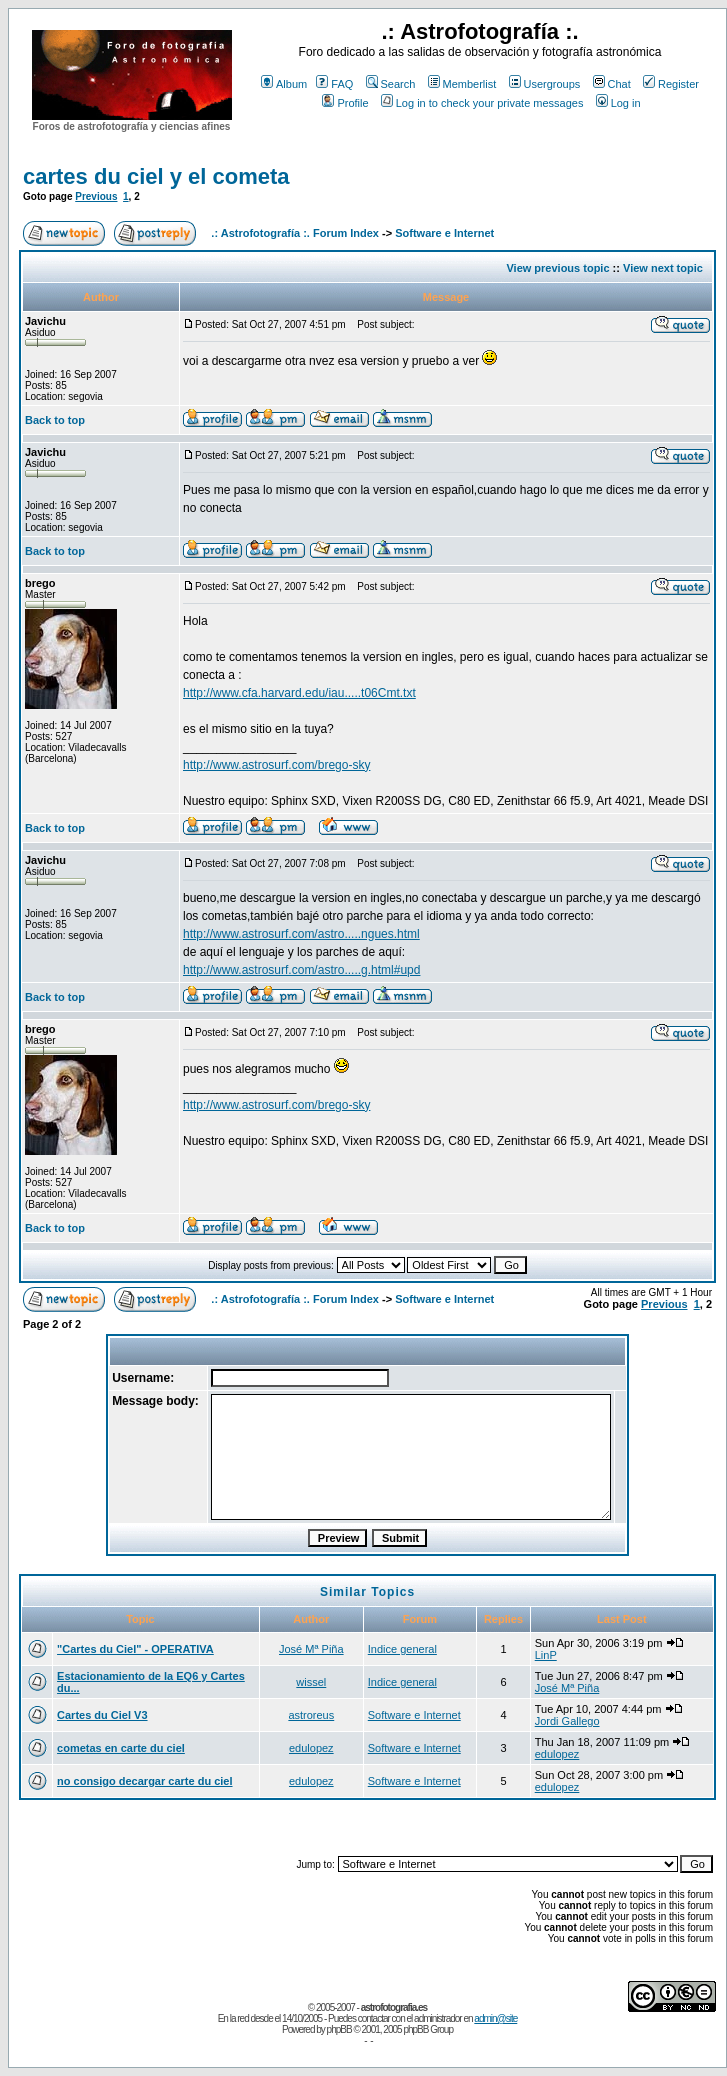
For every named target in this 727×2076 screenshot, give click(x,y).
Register (671, 84)
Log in (618, 103)
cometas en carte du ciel (121, 1748)
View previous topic (557, 268)
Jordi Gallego (567, 1721)
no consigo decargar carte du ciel (144, 1781)
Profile (345, 103)
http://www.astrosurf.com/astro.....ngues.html (301, 934)
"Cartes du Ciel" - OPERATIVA (135, 1649)
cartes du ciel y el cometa (156, 176)
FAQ (334, 84)
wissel (311, 1682)
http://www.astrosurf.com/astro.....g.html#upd (301, 970)
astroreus (311, 1715)
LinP (546, 1655)
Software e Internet (444, 233)
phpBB (339, 2029)
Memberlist (462, 84)
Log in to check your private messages (482, 103)
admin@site (495, 2018)
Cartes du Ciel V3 (102, 1715)
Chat (612, 84)
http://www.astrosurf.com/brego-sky (276, 765)
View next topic (663, 268)
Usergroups (545, 84)
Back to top (55, 420)
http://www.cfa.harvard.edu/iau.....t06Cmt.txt (299, 693)
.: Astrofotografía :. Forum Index (295, 233)
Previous (96, 196)
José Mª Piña (311, 1649)
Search (391, 84)
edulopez (311, 1748)
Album (284, 84)
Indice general (402, 1649)
